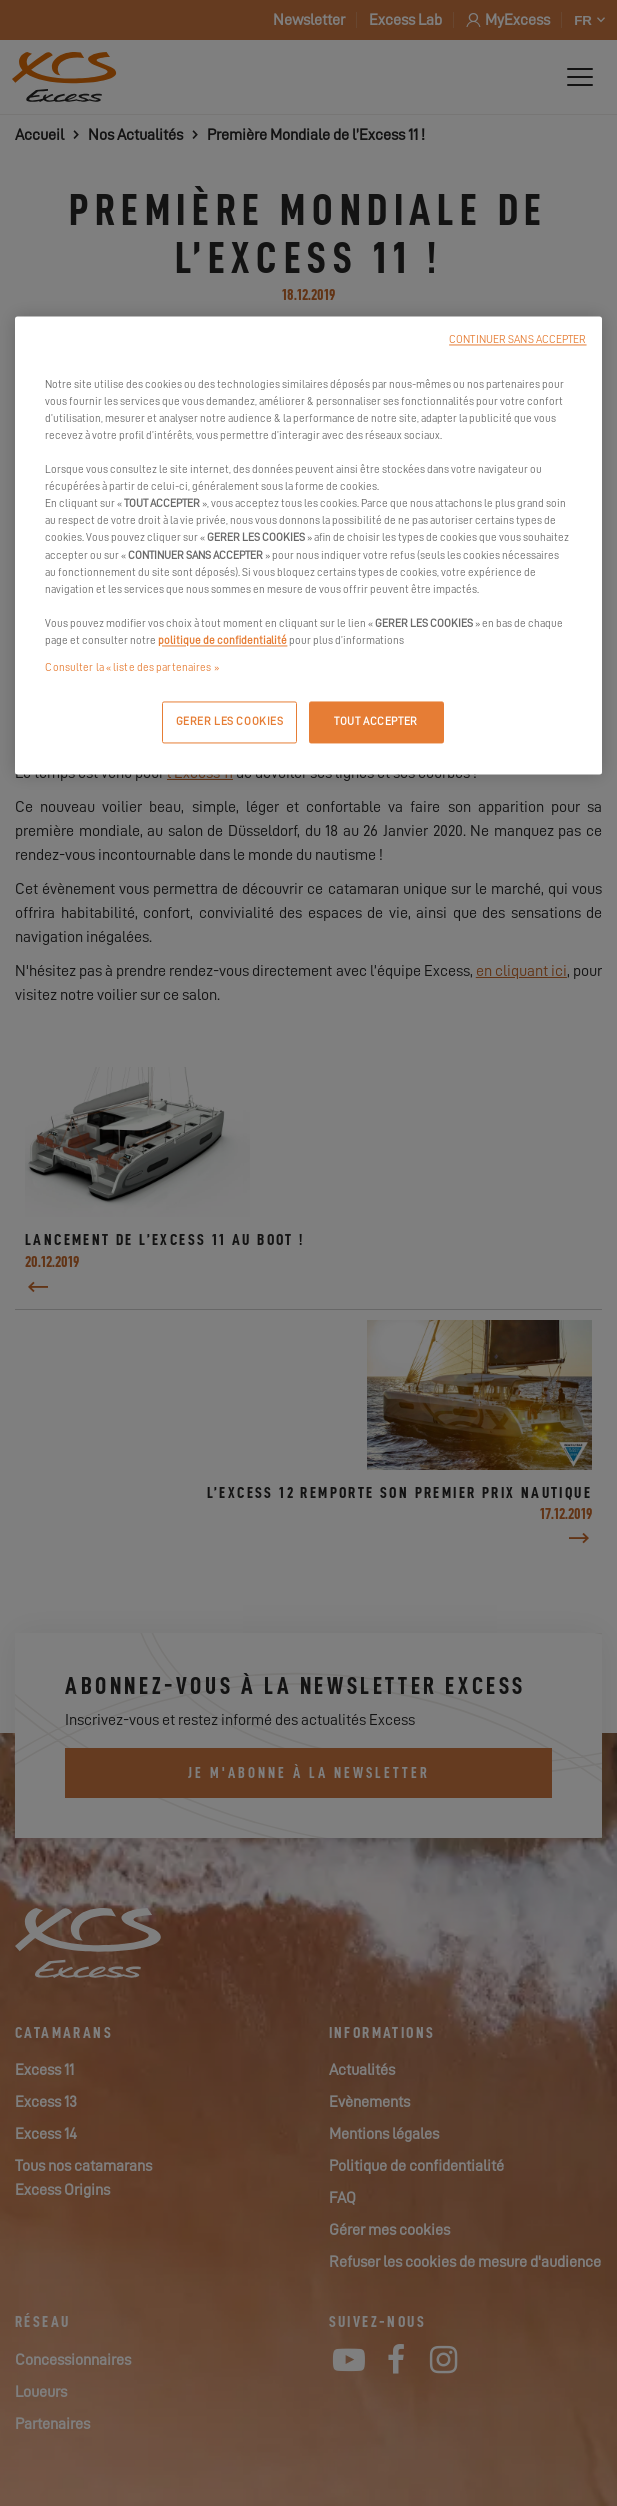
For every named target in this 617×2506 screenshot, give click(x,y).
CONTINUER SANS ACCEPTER (517, 339)
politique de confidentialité (222, 640)
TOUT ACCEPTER (375, 721)
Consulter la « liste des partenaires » (131, 667)
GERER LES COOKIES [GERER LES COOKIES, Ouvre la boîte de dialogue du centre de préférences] (230, 721)
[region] (308, 545)
